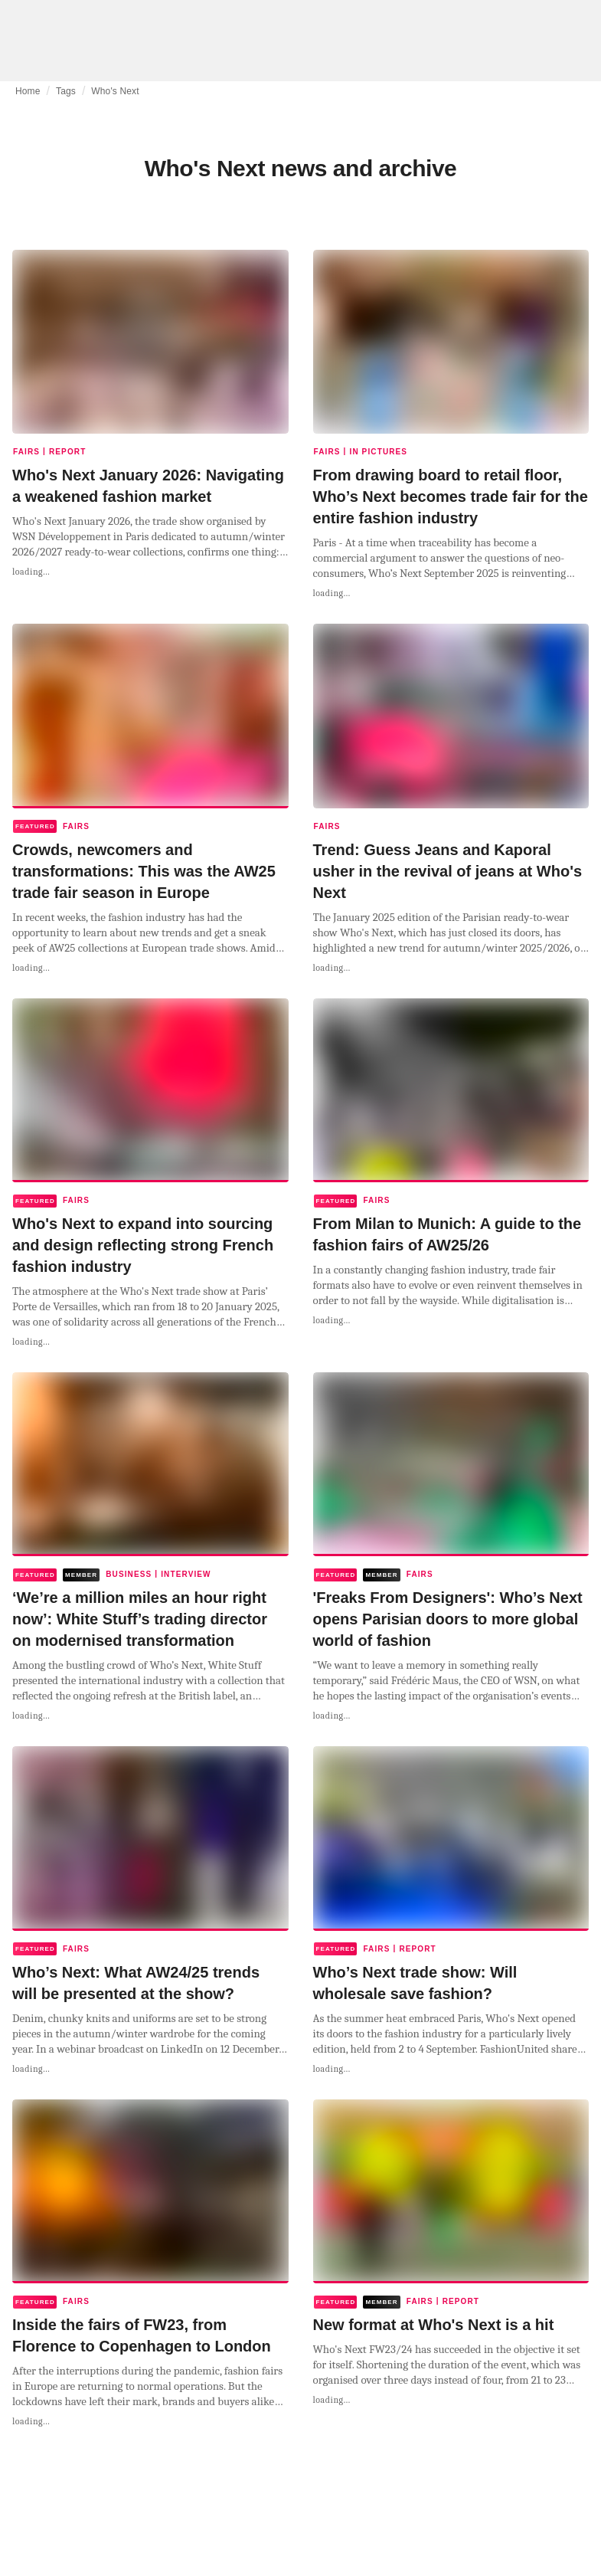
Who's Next (115, 91)
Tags (66, 91)
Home (28, 91)
